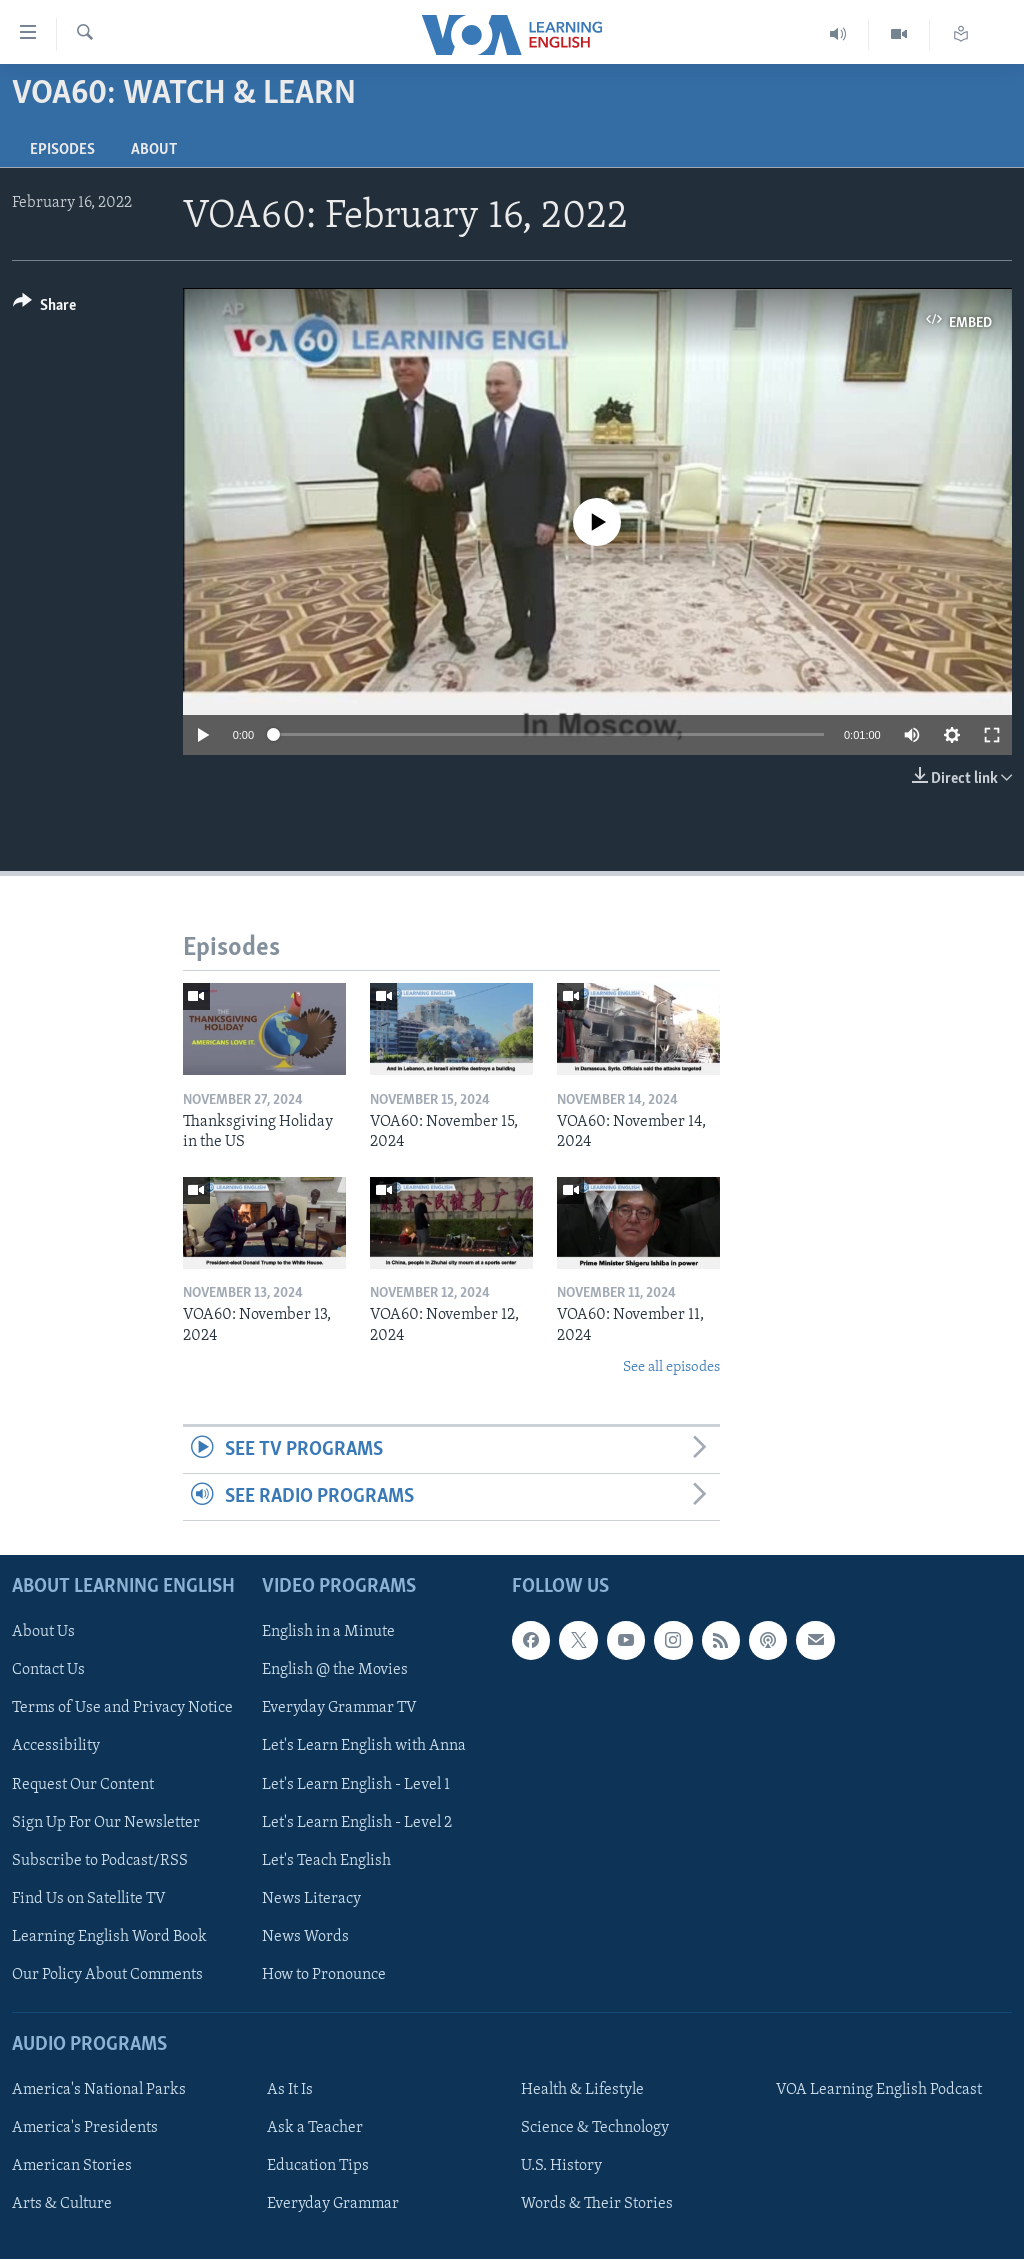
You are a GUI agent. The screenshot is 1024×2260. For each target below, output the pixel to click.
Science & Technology (595, 2129)
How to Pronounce (324, 1975)
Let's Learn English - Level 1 (356, 1785)
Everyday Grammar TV (339, 1709)
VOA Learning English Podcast (879, 2091)
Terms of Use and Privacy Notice (122, 1709)
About (154, 150)
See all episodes (671, 1367)
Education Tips (318, 2167)
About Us (43, 1633)
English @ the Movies (335, 1671)
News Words (305, 1937)
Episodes (62, 150)
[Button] (44, 308)
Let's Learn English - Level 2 (357, 1823)
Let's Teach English (326, 1861)
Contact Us (48, 1671)
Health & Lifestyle (582, 2091)
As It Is (290, 2091)
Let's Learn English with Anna (364, 1747)
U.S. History (561, 2167)
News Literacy (311, 1899)
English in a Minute (328, 1633)
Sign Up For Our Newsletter (106, 1823)
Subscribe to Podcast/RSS (100, 1861)
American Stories (72, 2167)
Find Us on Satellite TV (89, 1899)
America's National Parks (99, 2091)
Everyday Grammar (333, 2205)
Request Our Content (83, 1785)
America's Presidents (85, 2129)
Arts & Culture (62, 2205)
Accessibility (56, 1747)
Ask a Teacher (315, 2129)
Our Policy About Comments (107, 1975)
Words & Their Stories (597, 2205)
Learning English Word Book (109, 1937)
